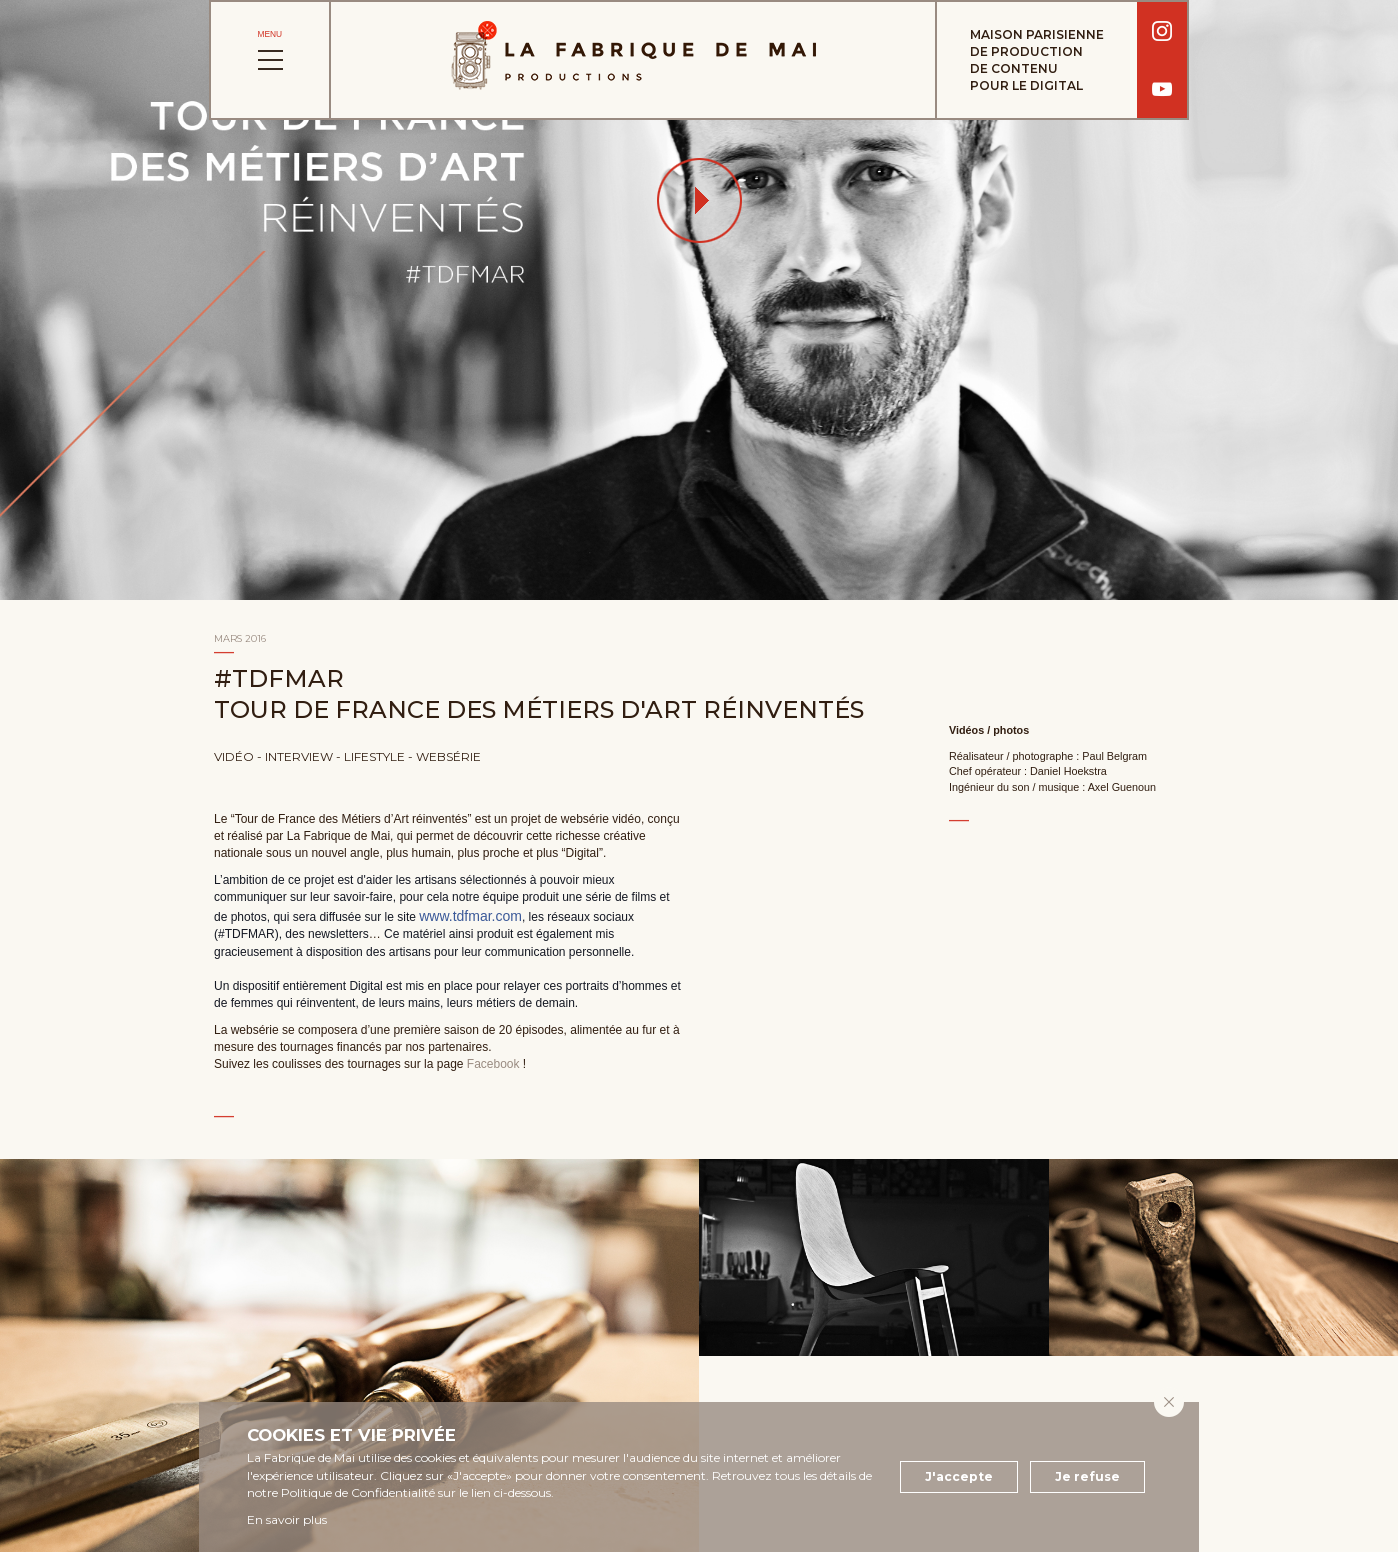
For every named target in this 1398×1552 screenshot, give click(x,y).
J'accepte (959, 1476)
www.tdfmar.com (470, 916)
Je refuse (1087, 1476)
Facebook (493, 1064)
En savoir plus (287, 1519)
